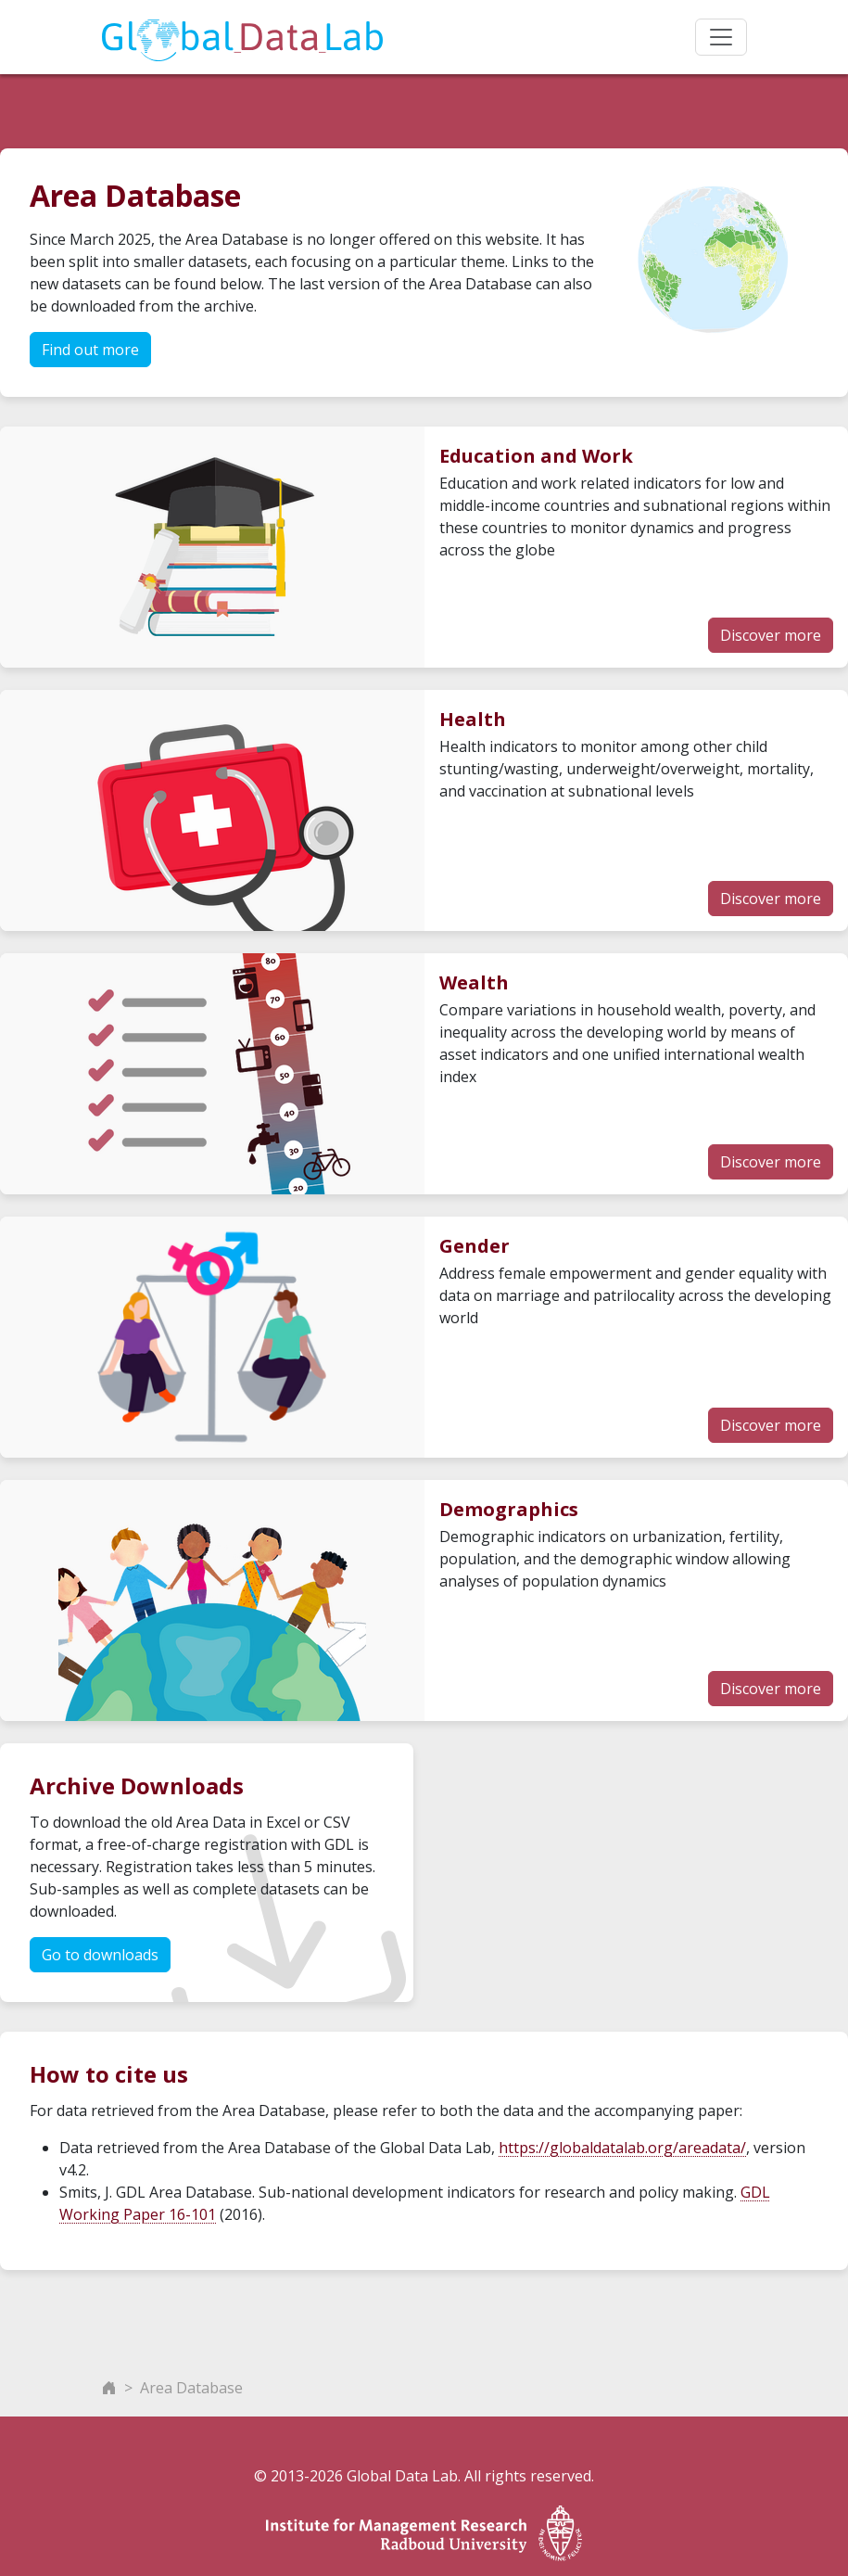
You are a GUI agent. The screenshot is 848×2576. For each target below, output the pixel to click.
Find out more (90, 349)
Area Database (191, 2388)
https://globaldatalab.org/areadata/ (622, 2147)
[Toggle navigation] (721, 37)
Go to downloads (100, 1955)
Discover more (770, 635)
